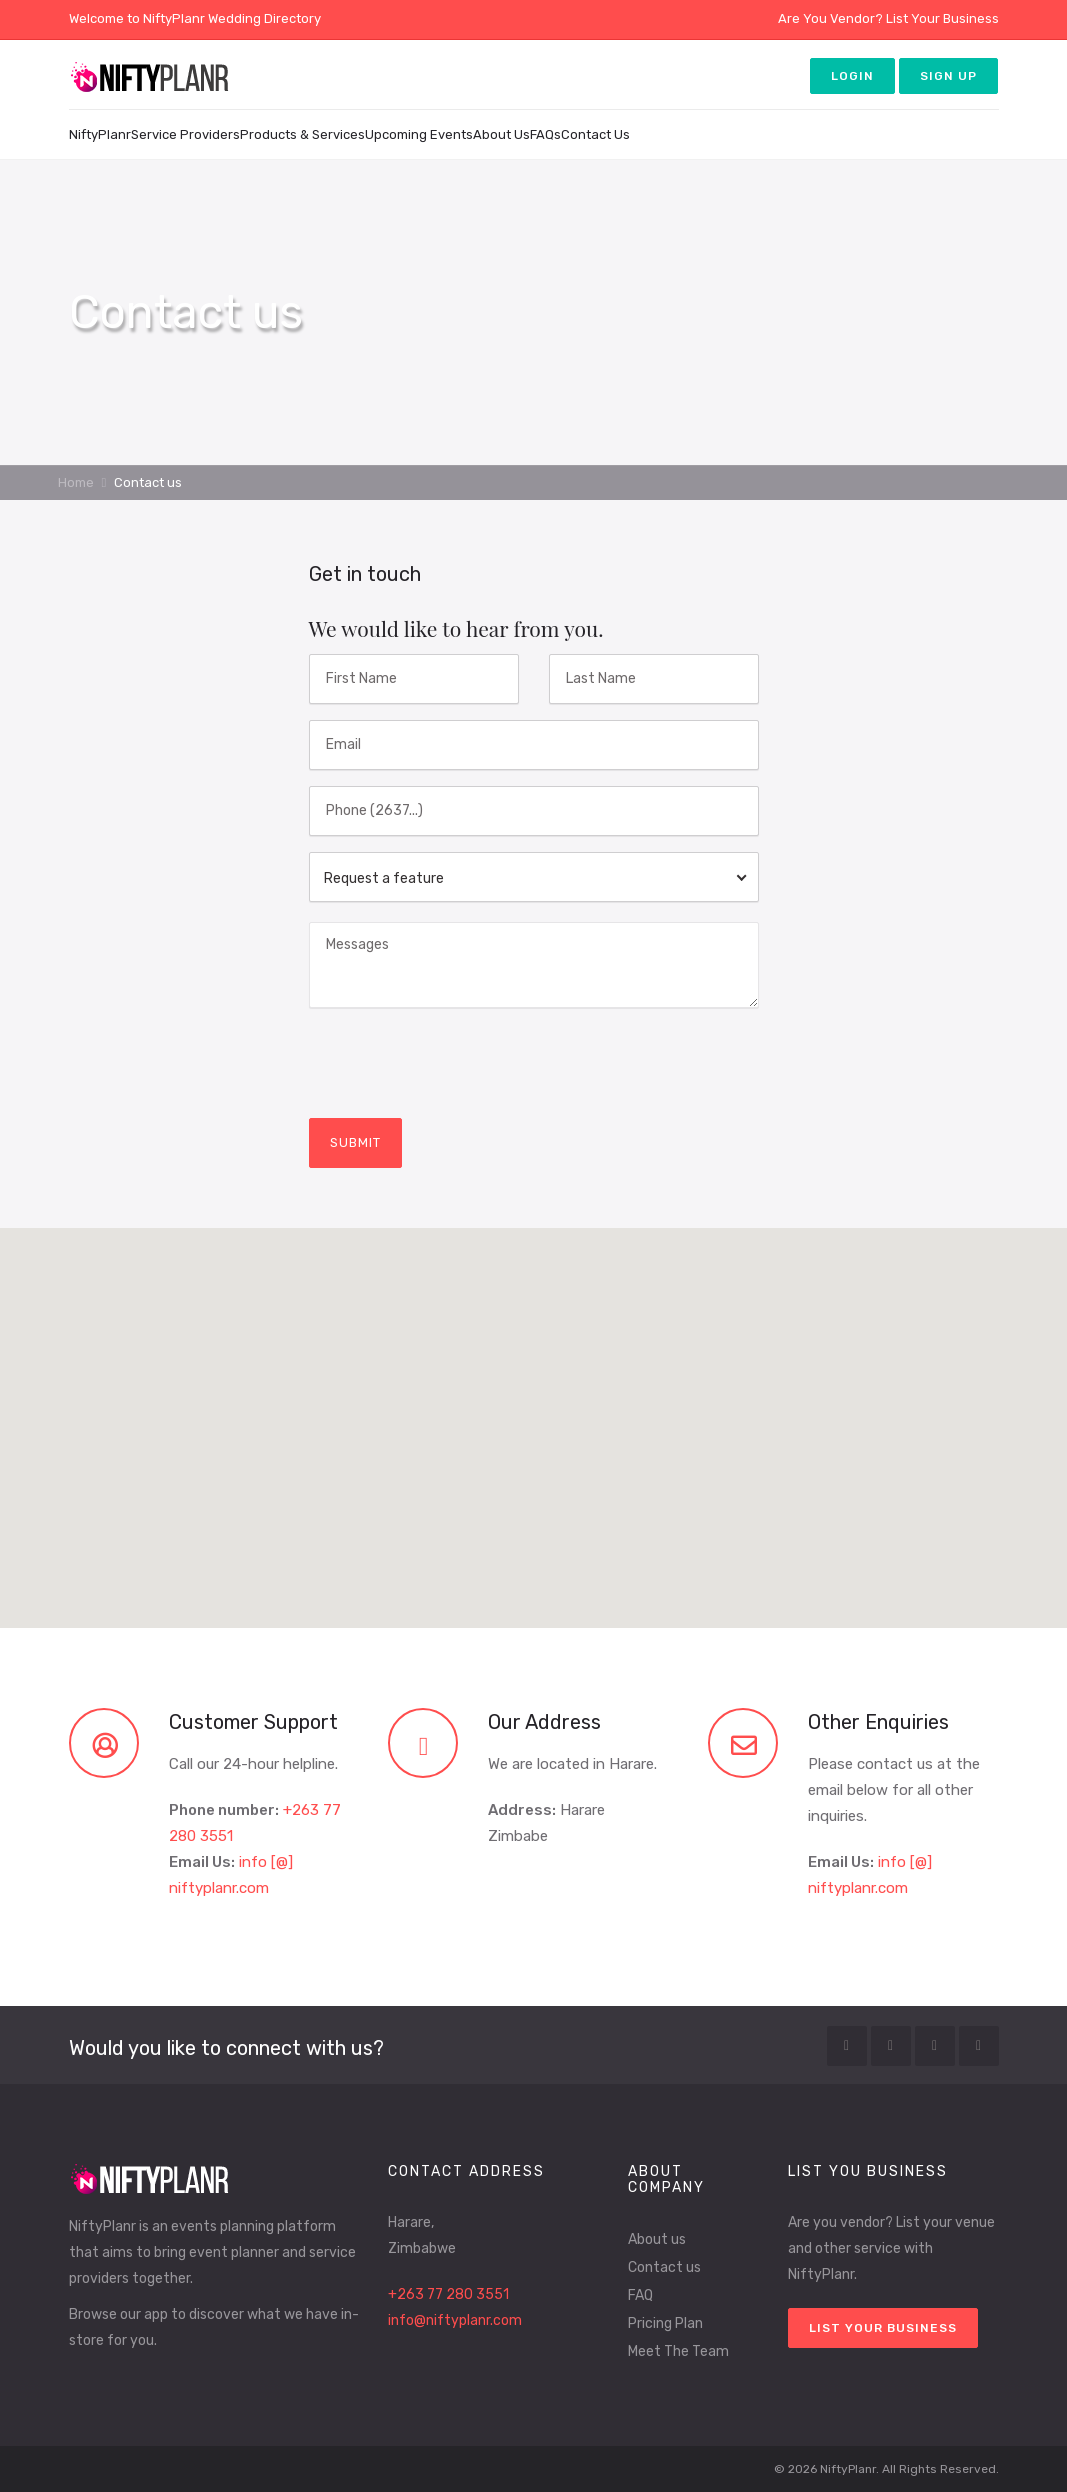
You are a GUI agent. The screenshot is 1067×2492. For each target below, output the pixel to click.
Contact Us (595, 134)
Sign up (948, 76)
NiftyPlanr (100, 134)
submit (355, 1142)
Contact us (664, 2267)
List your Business (883, 2328)
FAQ (640, 2295)
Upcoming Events (419, 134)
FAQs (545, 134)
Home (76, 482)
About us (657, 2239)
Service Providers (185, 134)
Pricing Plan (665, 2323)
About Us (501, 134)
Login (852, 76)
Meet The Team (678, 2351)
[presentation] (461, 1063)
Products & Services (302, 134)
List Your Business (942, 18)
